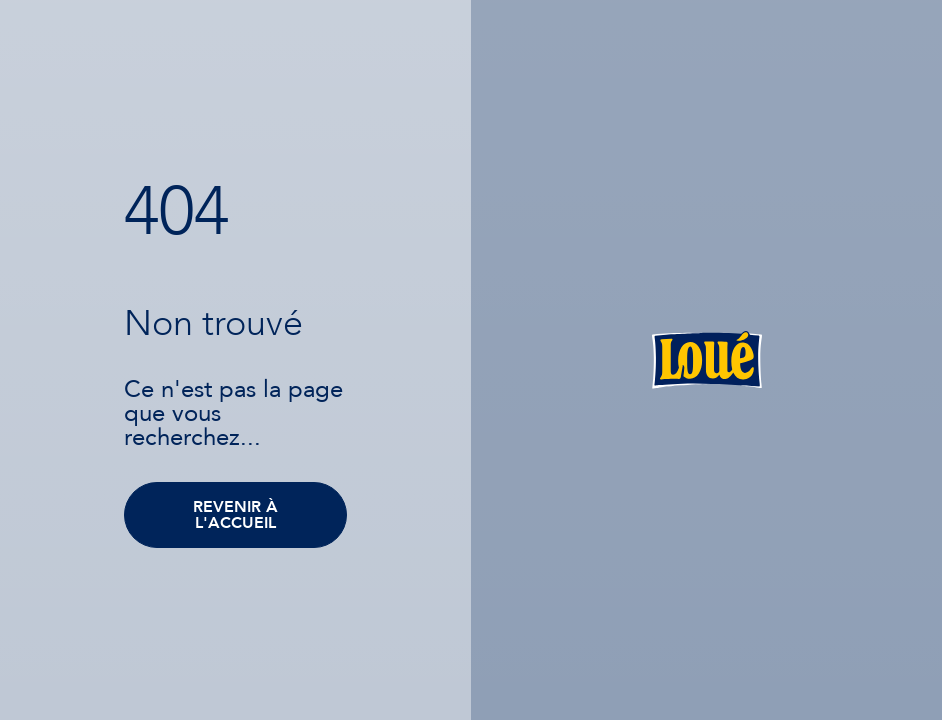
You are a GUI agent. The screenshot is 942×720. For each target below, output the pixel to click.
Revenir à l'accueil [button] (235, 515)
